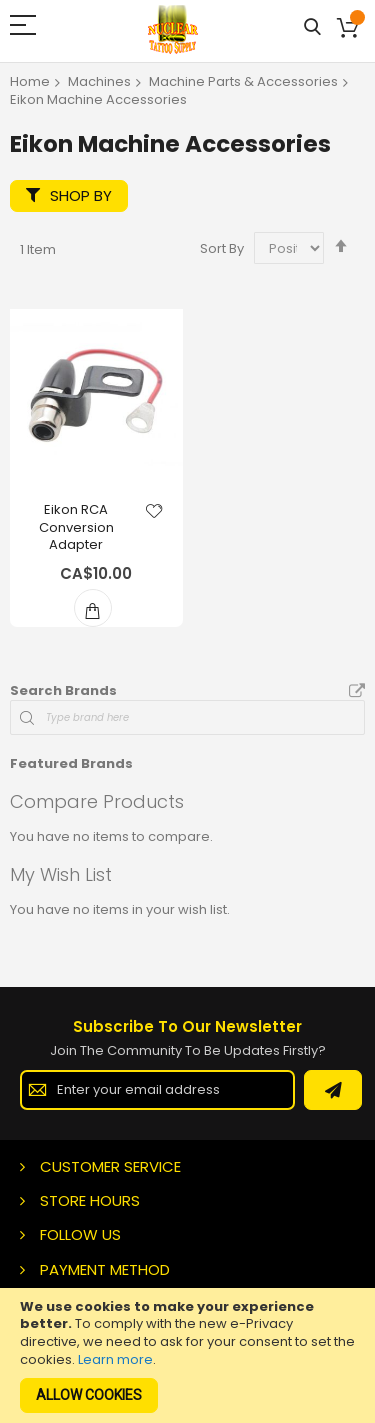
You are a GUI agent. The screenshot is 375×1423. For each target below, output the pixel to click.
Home (30, 81)
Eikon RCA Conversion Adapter (76, 527)
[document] (187, 1355)
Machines (99, 81)
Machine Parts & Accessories (243, 81)
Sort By (222, 248)
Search (312, 27)
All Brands (357, 692)
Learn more (115, 1359)
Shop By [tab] (81, 195)
